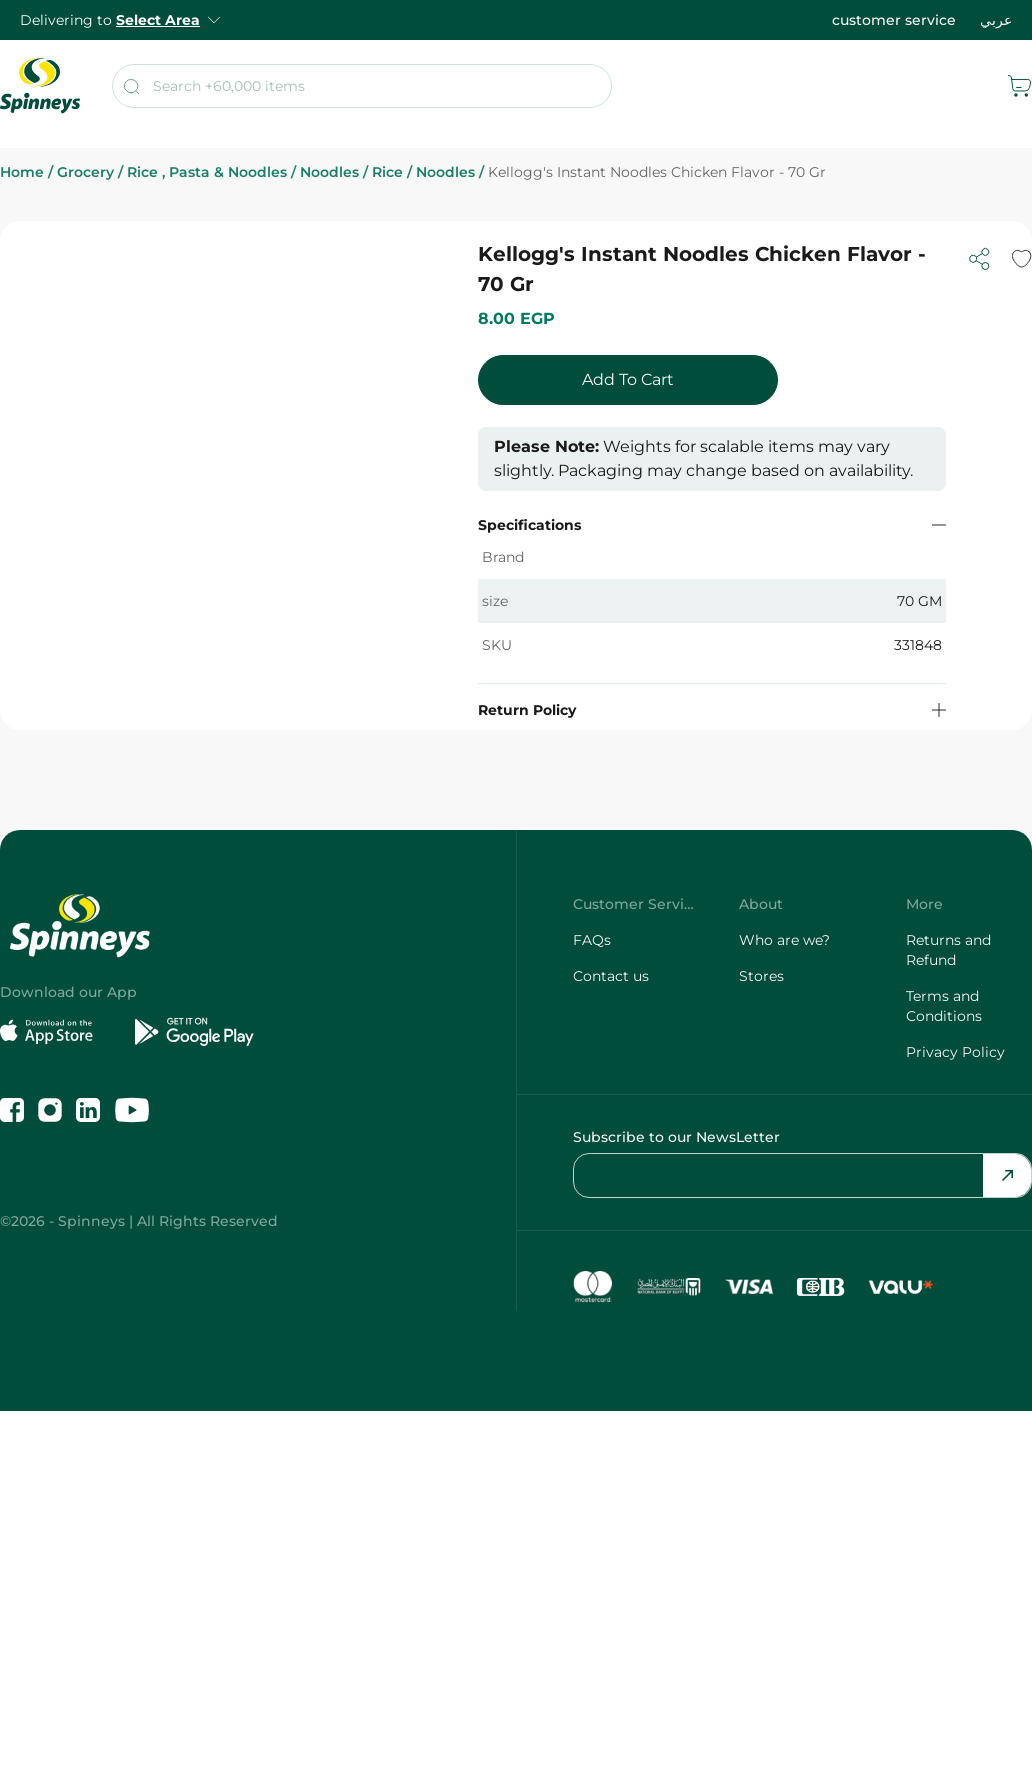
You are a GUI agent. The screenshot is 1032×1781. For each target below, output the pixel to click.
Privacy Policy (955, 1052)
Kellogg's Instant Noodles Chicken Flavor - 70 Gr (657, 172)
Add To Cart (628, 379)
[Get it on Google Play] (194, 1032)
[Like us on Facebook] (12, 1110)
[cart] (1020, 86)
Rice (394, 172)
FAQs (592, 940)
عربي (996, 20)
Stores (761, 976)
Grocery (92, 172)
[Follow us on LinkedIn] (88, 1110)
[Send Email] (1007, 1175)
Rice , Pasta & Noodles (213, 172)
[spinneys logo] (40, 86)
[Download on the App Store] (59, 1032)
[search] (362, 86)
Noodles (336, 172)
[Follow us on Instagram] (50, 1110)
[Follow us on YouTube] (132, 1110)
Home (28, 172)
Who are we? (784, 940)
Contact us (611, 976)
